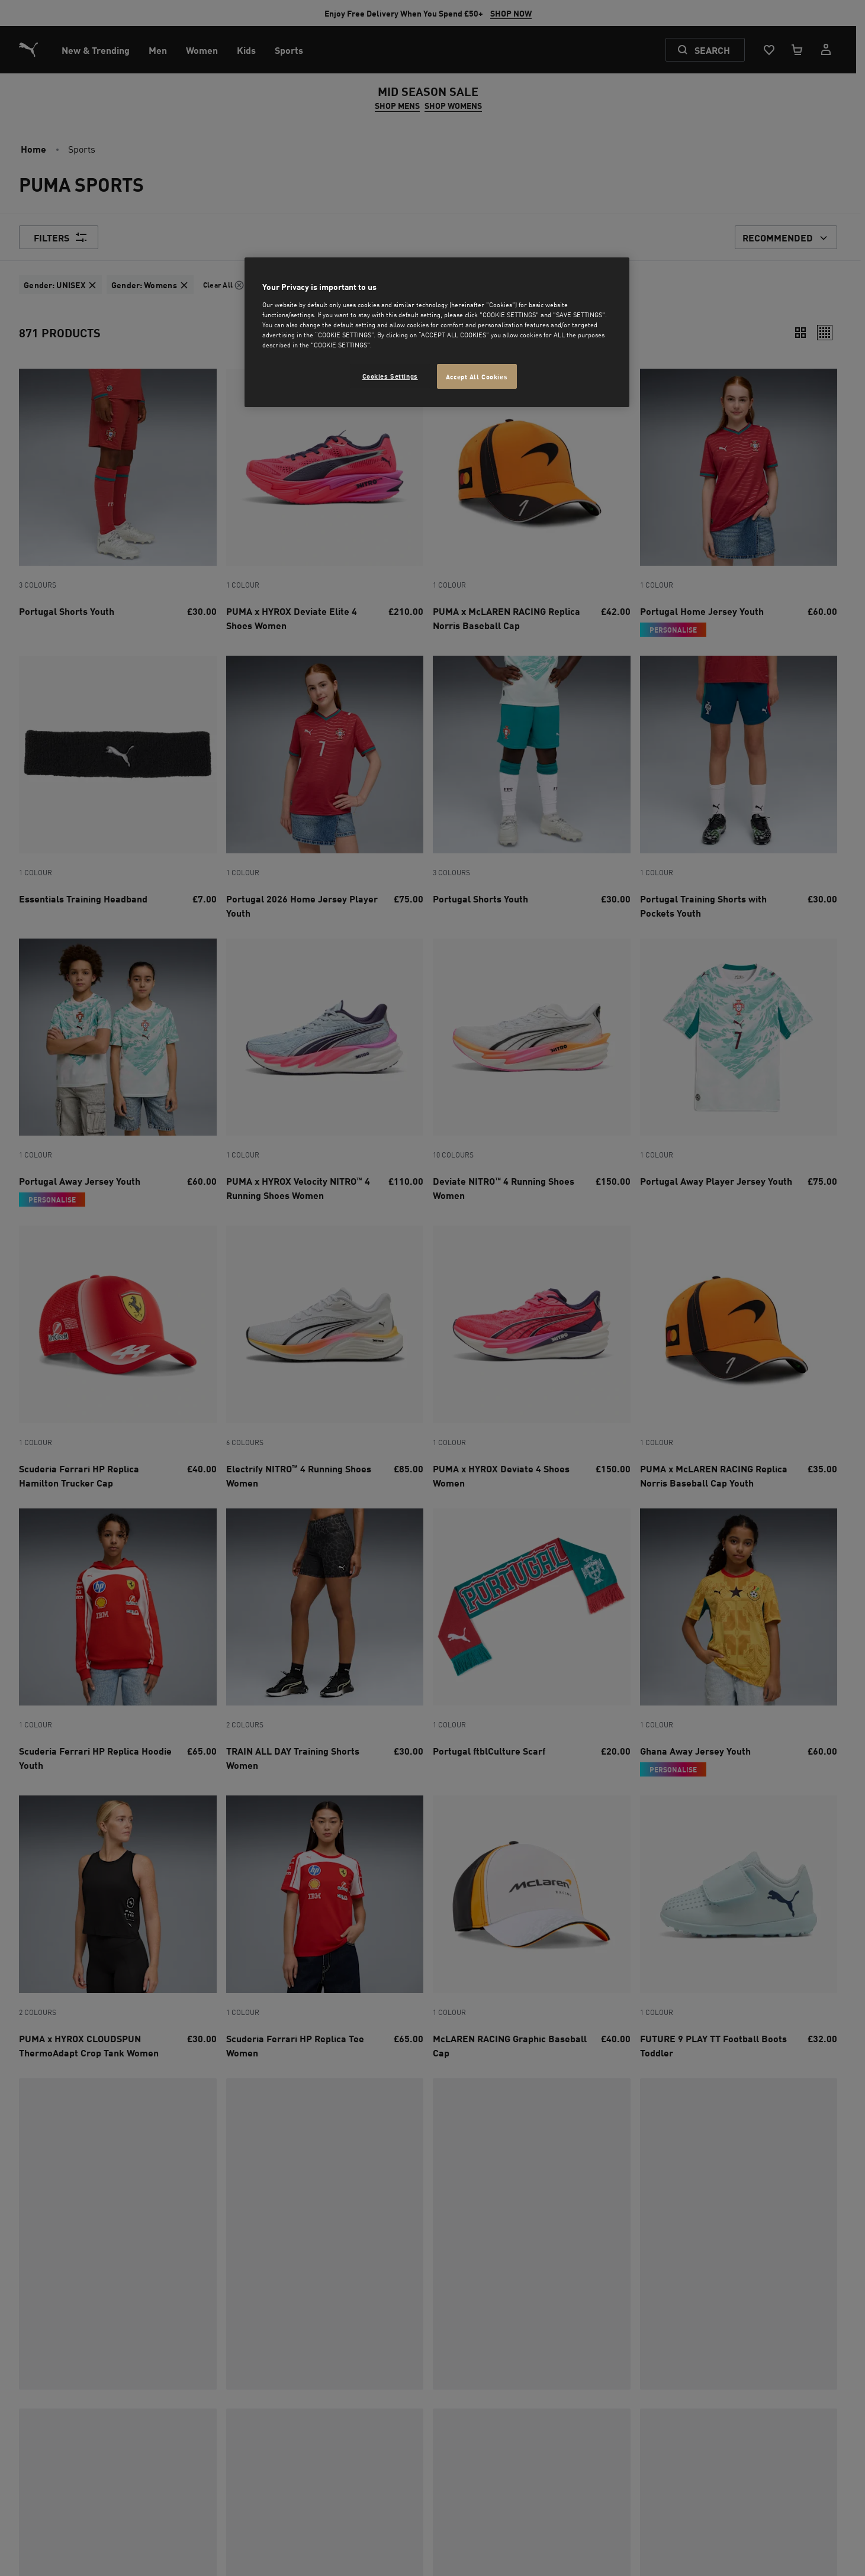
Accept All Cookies (476, 376)
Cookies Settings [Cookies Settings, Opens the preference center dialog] (390, 375)
